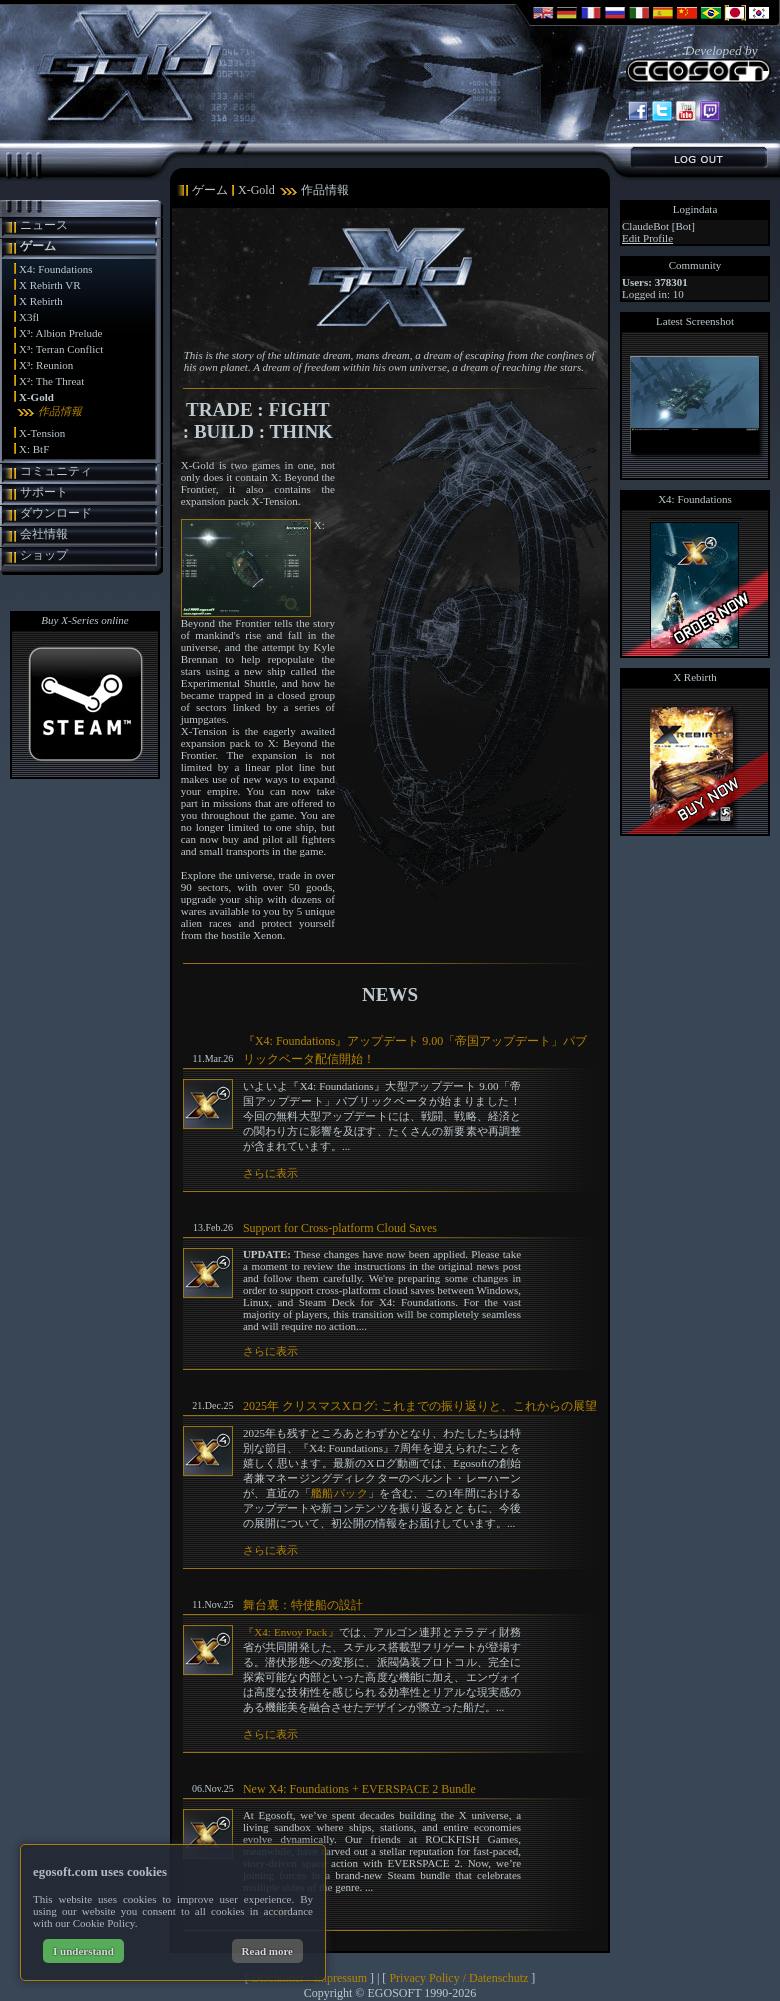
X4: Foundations (56, 269)
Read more (267, 1951)
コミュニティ (56, 471)
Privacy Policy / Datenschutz (458, 1978)
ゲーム (38, 246)
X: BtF (34, 449)
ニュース (44, 225)
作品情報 (60, 411)
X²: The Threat (51, 381)
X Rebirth (41, 301)
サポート (44, 492)
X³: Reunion (46, 365)
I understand (83, 1951)
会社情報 (44, 534)
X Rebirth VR (50, 285)
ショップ (44, 555)
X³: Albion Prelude (60, 333)
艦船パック (339, 1493)
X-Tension (42, 433)
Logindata (695, 209)
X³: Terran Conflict (61, 349)
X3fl (29, 317)
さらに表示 (270, 1173)
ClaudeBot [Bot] (658, 226)
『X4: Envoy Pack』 (291, 1632)
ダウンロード (56, 513)
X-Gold (36, 397)
